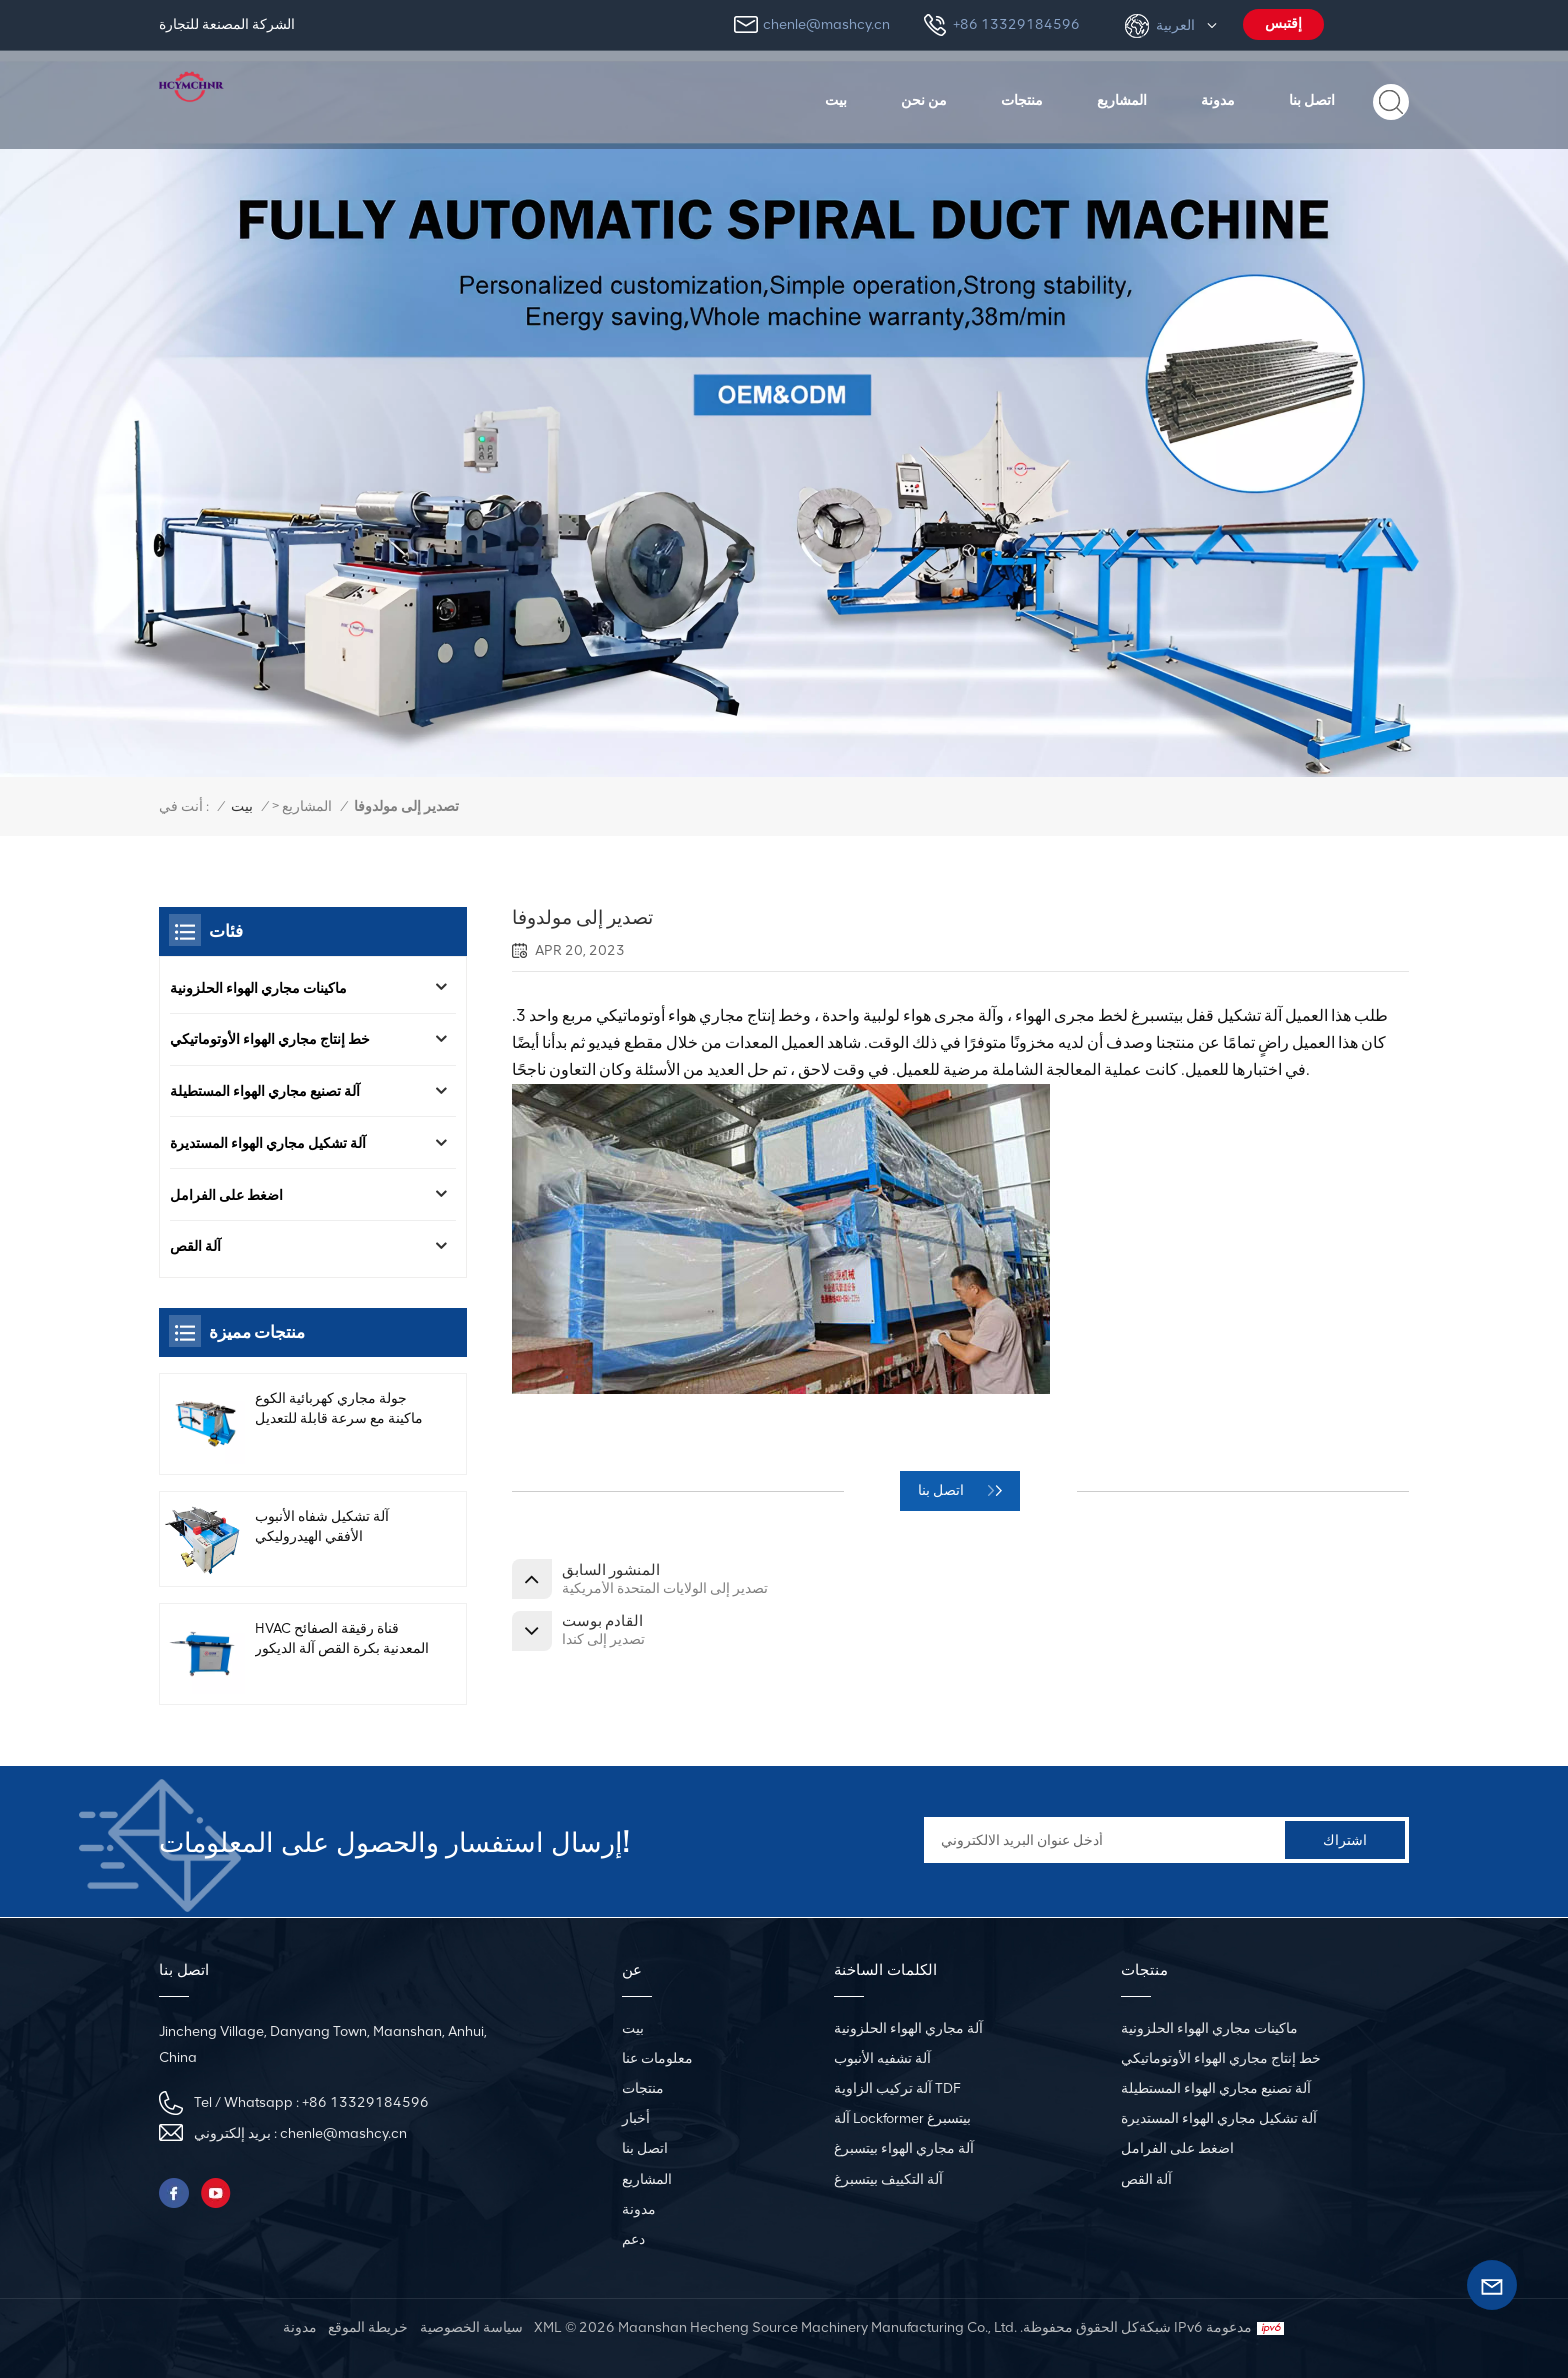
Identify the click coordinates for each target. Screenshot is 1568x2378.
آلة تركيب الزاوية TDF (897, 2088)
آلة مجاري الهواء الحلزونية (908, 2028)
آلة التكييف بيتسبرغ (888, 2179)
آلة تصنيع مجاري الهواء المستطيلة (265, 1095)
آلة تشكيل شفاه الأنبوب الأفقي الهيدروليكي (322, 1539)
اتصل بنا (1312, 100)
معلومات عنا (657, 2058)
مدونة (1218, 100)
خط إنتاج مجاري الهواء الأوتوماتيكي (270, 1042)
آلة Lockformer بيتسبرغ (902, 2118)
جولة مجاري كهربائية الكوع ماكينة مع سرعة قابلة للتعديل (339, 1420)
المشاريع (1122, 100)
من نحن (924, 100)
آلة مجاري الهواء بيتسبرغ (904, 2148)
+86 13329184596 (1016, 24)
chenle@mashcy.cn (826, 24)
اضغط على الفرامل (226, 1202)
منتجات (1022, 100)
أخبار (636, 2118)
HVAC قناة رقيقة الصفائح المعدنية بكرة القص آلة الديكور (326, 1652)
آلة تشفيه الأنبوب (882, 2058)
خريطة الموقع (368, 2327)
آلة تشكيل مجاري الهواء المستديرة (268, 1149)
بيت (836, 100)
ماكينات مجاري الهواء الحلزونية (258, 988)
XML (547, 2327)
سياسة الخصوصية (471, 2327)
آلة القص (195, 1255)
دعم (633, 2239)
